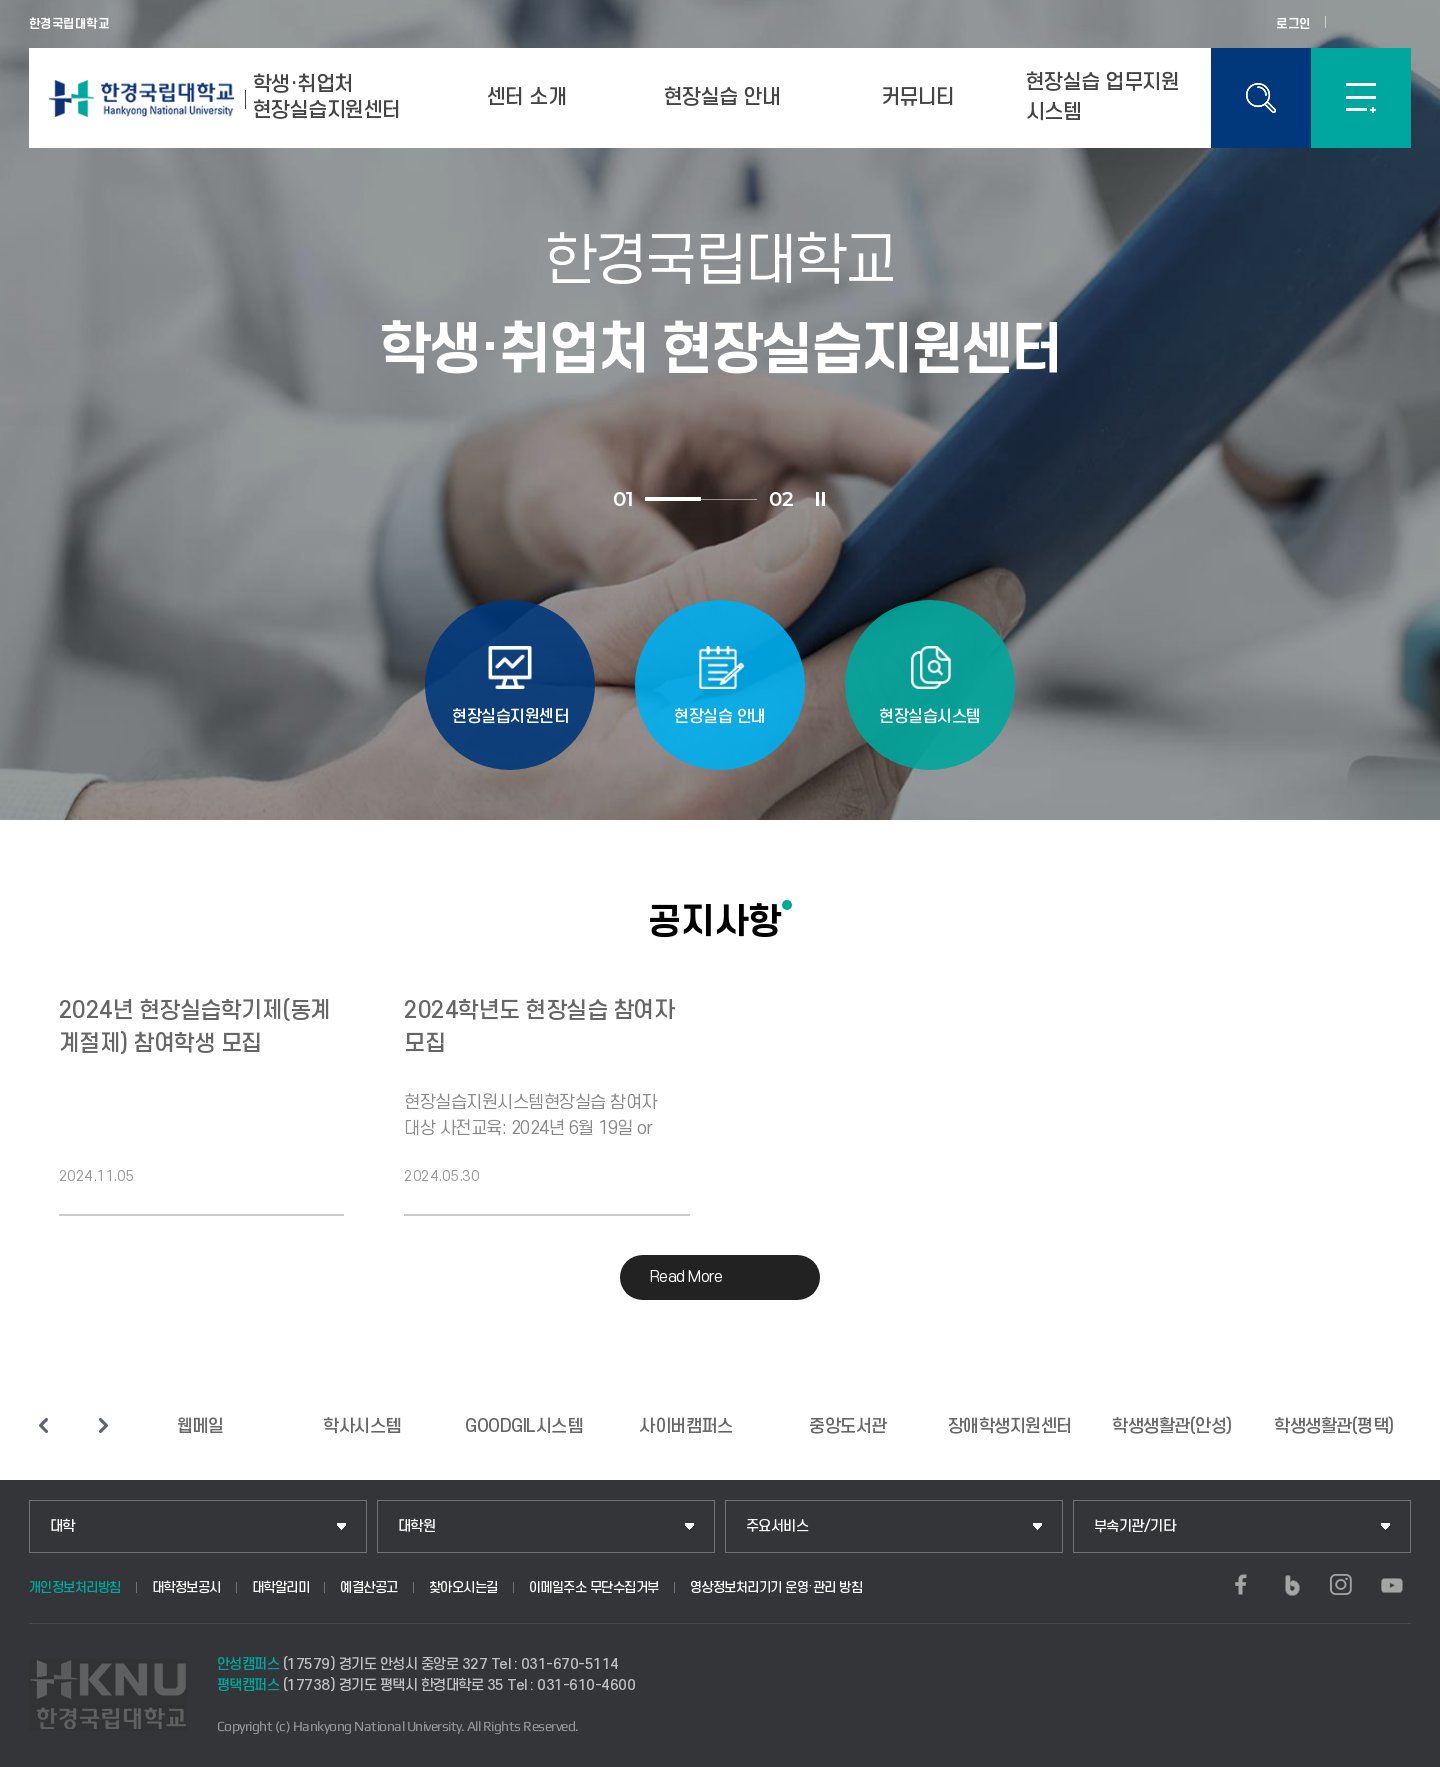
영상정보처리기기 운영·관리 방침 (776, 1587)
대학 (62, 1526)
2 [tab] (729, 499)
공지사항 (715, 921)
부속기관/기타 (1135, 1526)
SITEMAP (1361, 98)
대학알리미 (281, 1587)
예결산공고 (369, 1587)
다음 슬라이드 (104, 1425)
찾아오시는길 (463, 1587)
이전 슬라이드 (44, 1425)
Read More (686, 1277)
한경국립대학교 (69, 24)
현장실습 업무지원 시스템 (1103, 97)
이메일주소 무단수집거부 (594, 1587)
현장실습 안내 (722, 97)
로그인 (1293, 24)
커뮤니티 (918, 97)
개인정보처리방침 (75, 1587)
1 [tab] (673, 499)
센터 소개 (527, 97)
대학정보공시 (186, 1587)
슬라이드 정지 (820, 499)
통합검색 (1261, 98)
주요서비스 (777, 1526)
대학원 (417, 1526)
